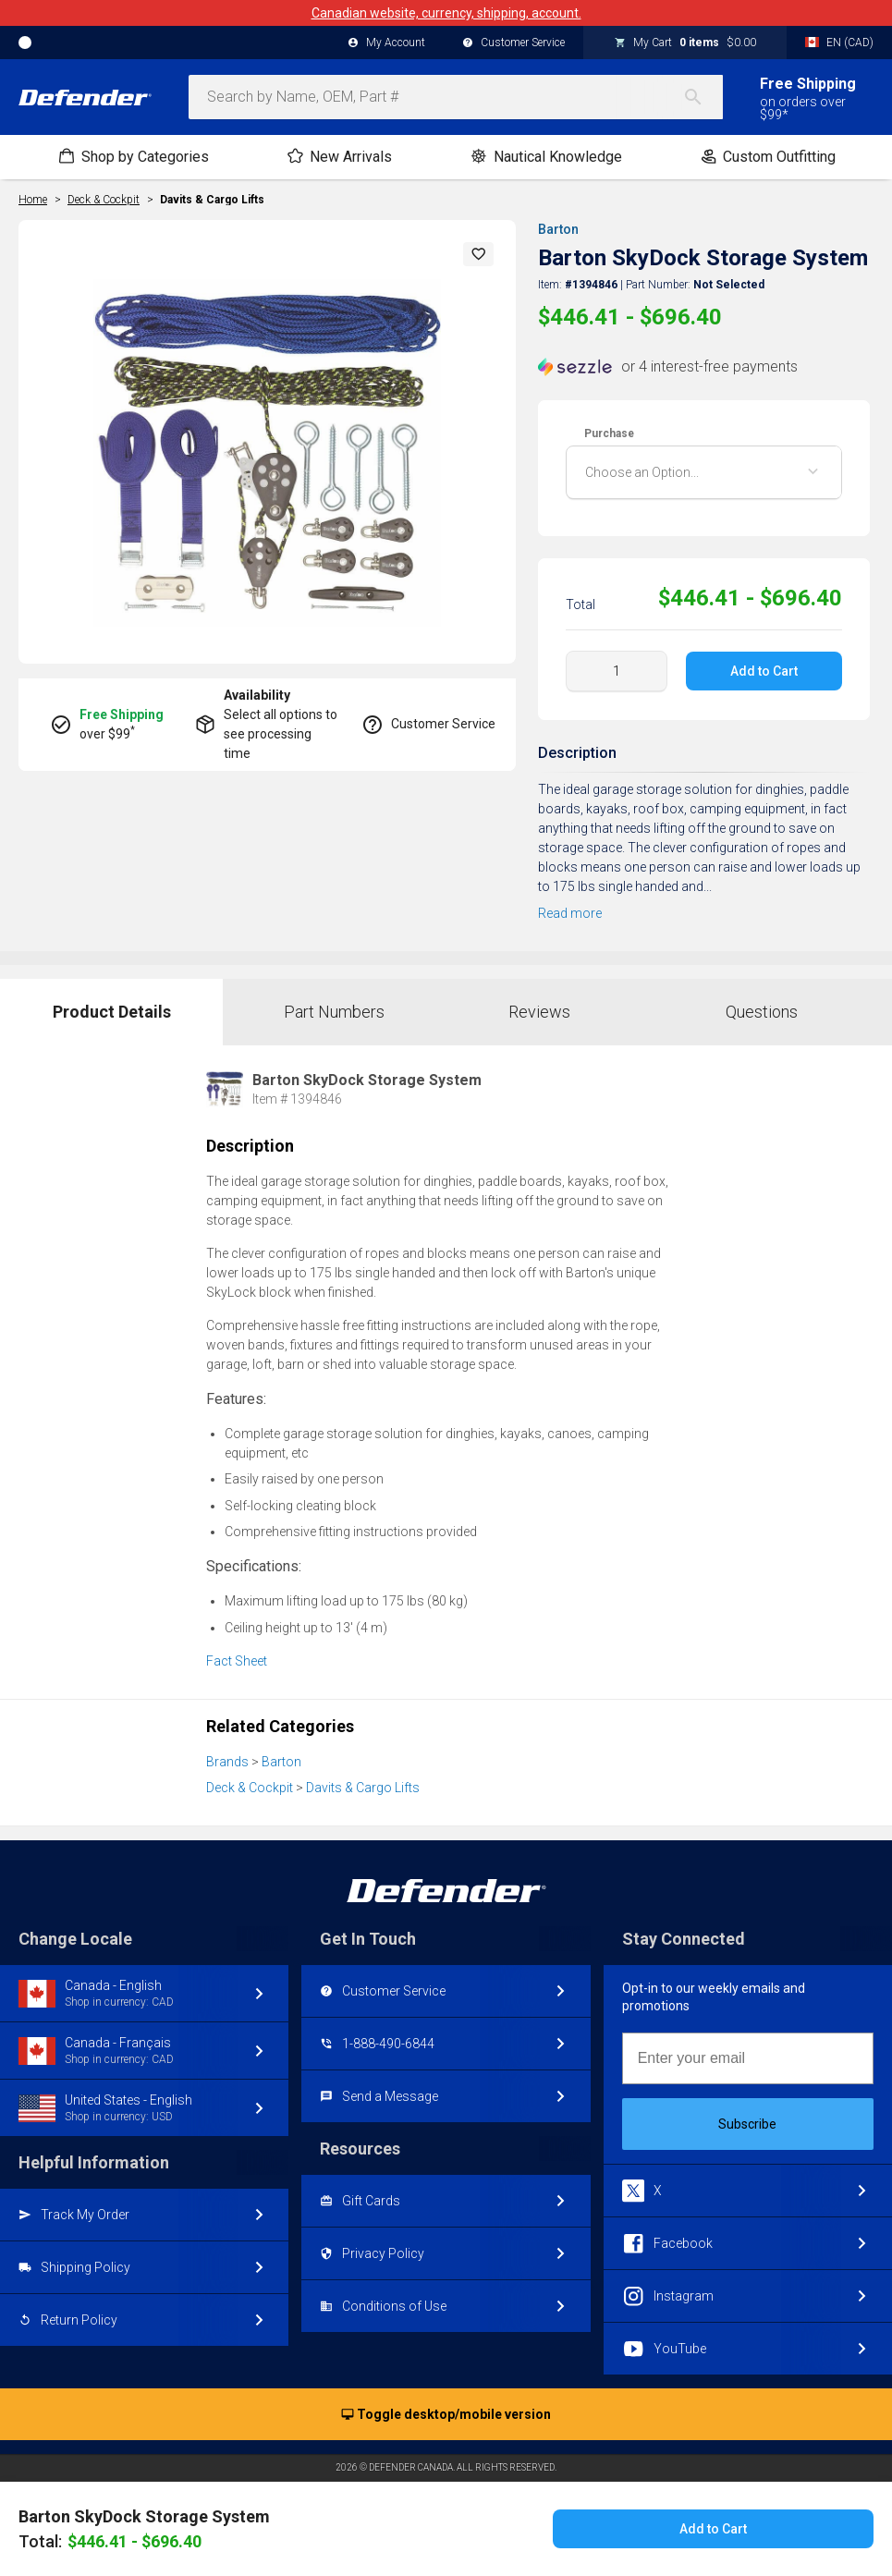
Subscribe (747, 2124)
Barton (558, 229)
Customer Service (513, 43)
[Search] (702, 97)
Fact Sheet (236, 1661)
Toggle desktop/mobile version (446, 2415)
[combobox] (456, 97)
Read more (570, 913)
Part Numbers (334, 1011)
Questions (762, 1011)
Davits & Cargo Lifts (212, 199)
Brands (227, 1761)
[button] (479, 254)
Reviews (539, 1011)
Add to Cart (764, 671)
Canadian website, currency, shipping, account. (446, 13)
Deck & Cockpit (249, 1787)
